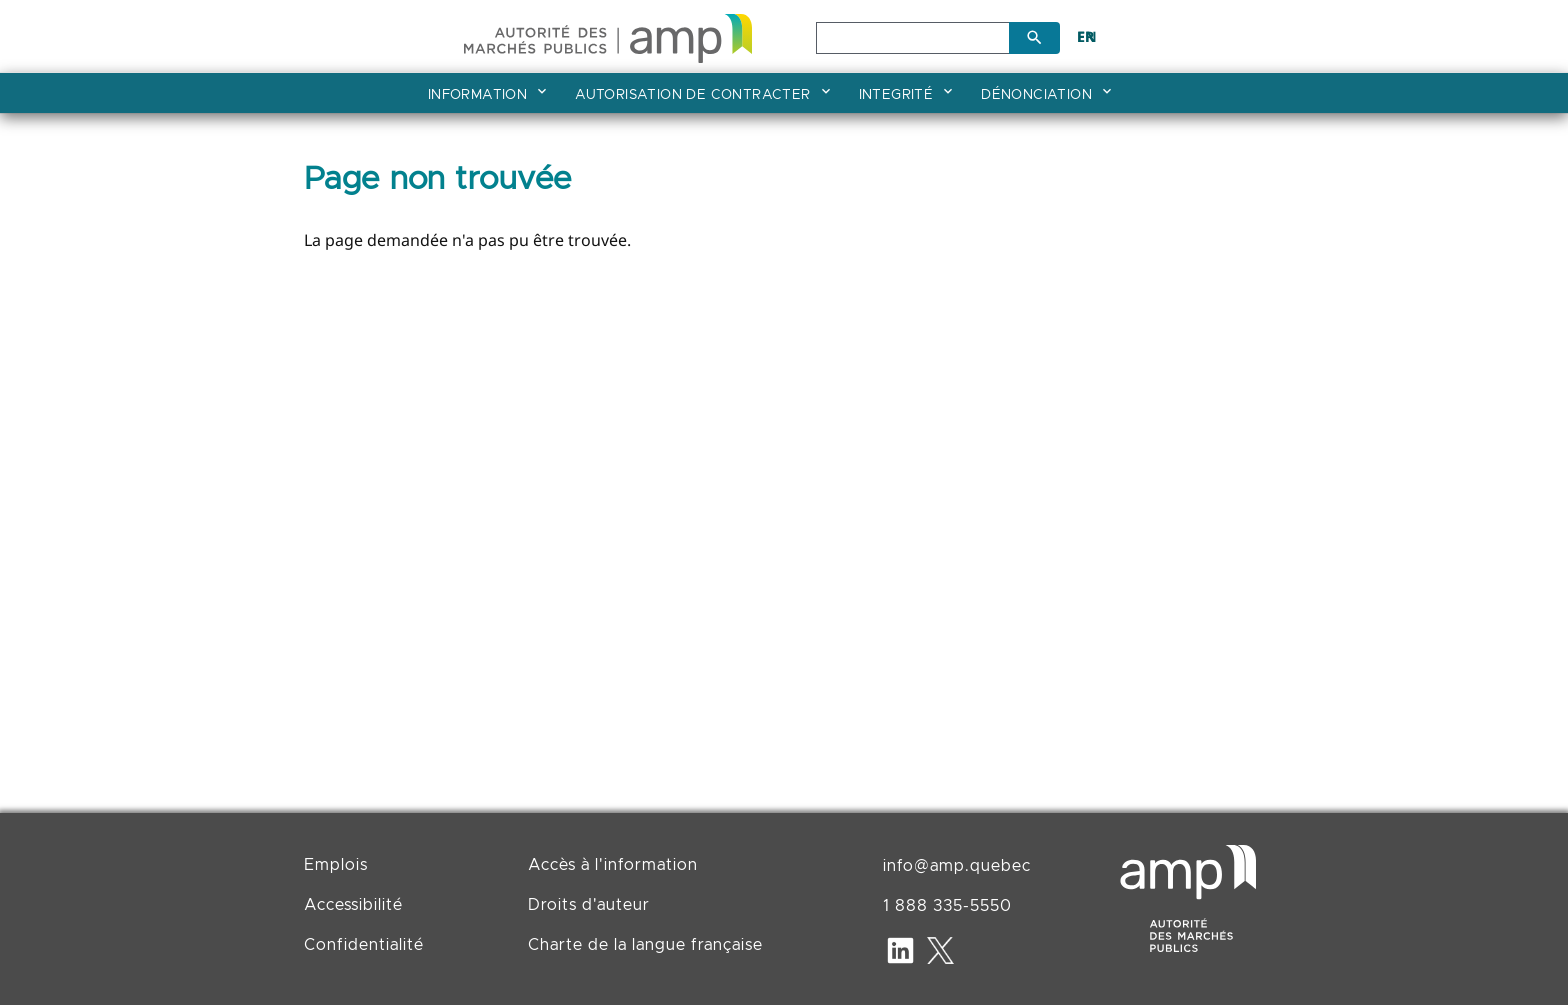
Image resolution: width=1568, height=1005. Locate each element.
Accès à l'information (613, 865)
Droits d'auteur (589, 905)
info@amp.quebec (957, 866)
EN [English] (1087, 36)
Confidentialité (364, 945)
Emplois (336, 865)
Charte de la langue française (645, 945)
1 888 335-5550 (947, 906)
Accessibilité (353, 905)
